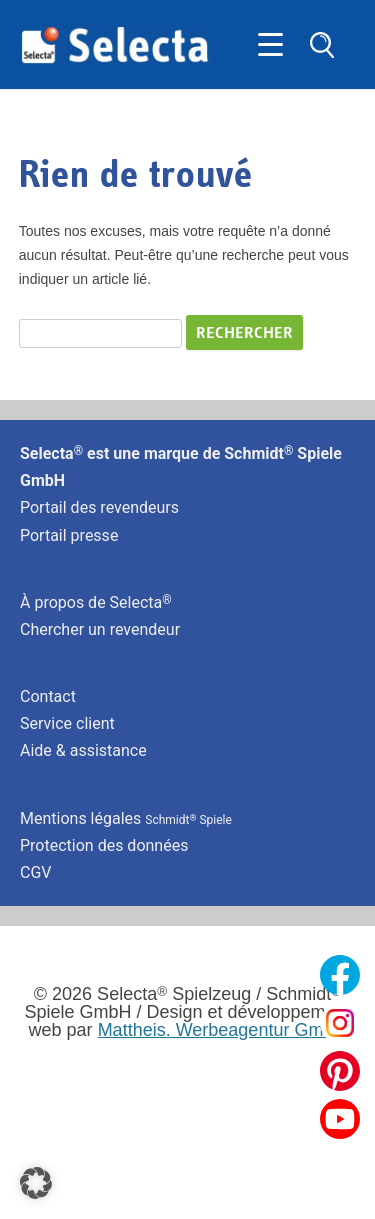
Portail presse (69, 535)
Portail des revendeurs (99, 507)
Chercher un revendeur (100, 629)
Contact (48, 696)
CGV (36, 872)
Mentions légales (126, 818)
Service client (67, 723)
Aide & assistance (83, 750)
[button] (36, 1183)
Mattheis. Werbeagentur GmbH (222, 1030)
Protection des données (104, 845)
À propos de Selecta (96, 602)
